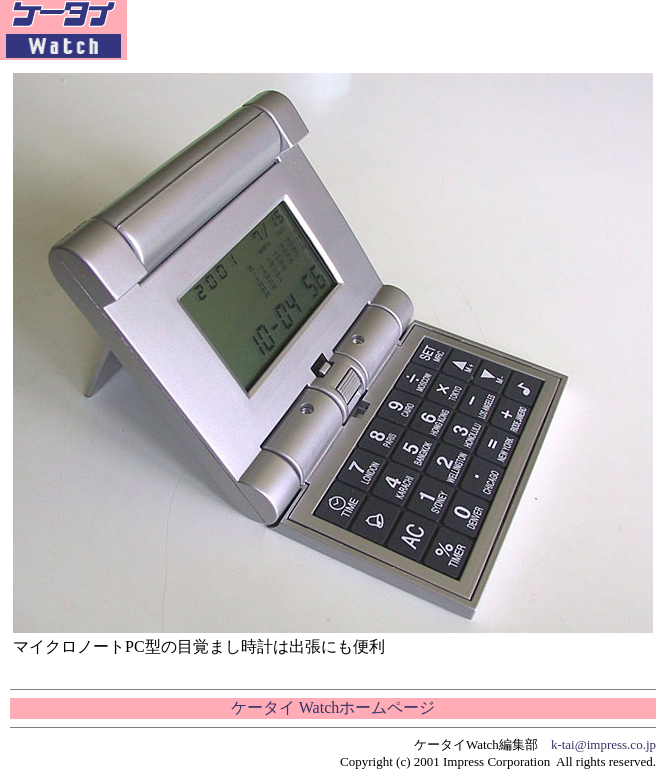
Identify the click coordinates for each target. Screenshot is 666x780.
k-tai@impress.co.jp (603, 744)
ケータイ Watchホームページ (333, 707)
